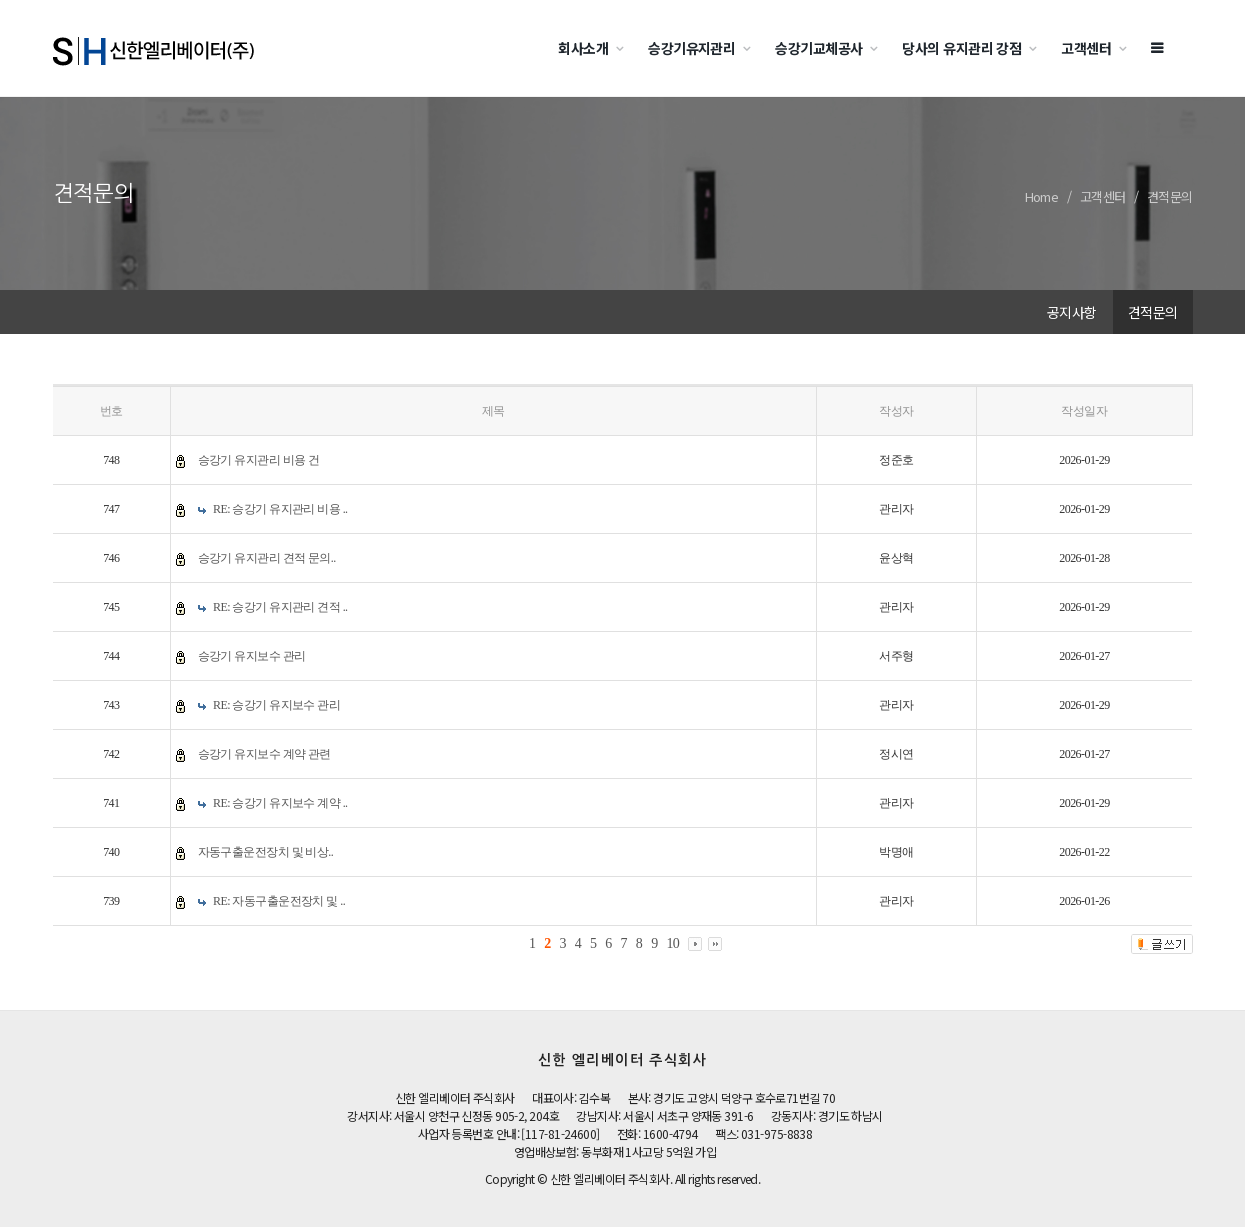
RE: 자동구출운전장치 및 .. (279, 901)
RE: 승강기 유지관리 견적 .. (280, 607)
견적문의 (1170, 196)
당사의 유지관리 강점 (961, 48)
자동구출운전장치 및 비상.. (266, 852)
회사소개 (583, 48)
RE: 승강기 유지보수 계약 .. (280, 803)
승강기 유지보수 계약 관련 (264, 754)
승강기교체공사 (818, 48)
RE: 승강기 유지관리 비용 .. (280, 509)
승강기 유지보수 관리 (252, 656)
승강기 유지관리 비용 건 (259, 460)
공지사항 (1072, 312)
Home (1042, 196)
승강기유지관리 (691, 48)
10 (672, 943)
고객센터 (1086, 48)
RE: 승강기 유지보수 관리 (276, 705)
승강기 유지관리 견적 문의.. (267, 558)
